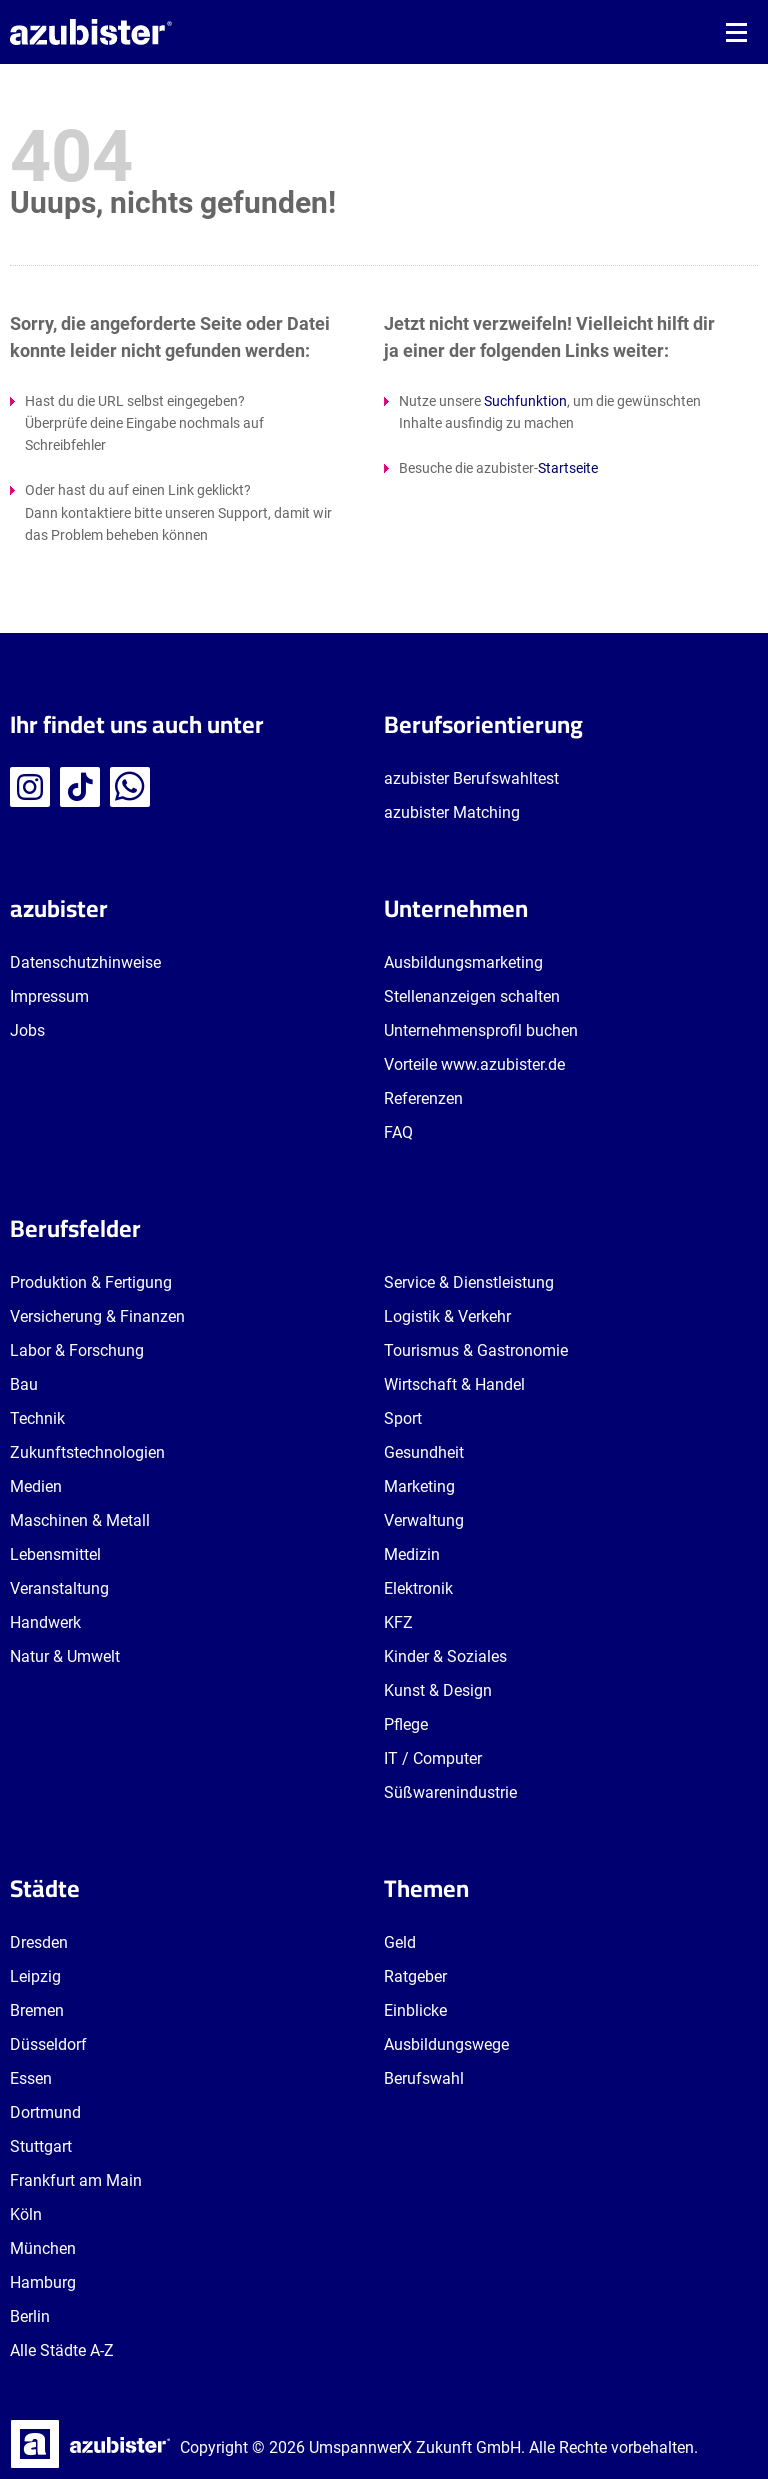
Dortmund (45, 2112)
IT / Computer (433, 1758)
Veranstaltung (59, 1588)
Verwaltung (424, 1520)
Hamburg (43, 2282)
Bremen (37, 2010)
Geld (400, 1942)
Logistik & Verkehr (447, 1316)
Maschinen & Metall (80, 1520)
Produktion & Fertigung (91, 1282)
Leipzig (35, 1976)
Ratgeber (415, 1976)
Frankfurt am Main (76, 2180)
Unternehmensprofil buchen (481, 1030)
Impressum (49, 996)
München (43, 2248)
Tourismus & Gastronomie (476, 1350)
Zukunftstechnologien (87, 1452)
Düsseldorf (48, 2044)
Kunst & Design (438, 1690)
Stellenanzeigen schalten (472, 996)
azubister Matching (452, 812)
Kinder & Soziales (445, 1656)
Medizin (412, 1554)
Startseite (568, 468)
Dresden (39, 1942)
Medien (36, 1486)
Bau (24, 1384)
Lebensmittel (55, 1554)
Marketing (419, 1486)
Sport (403, 1418)
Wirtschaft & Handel (454, 1384)
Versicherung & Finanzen (97, 1316)
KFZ (398, 1622)
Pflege (406, 1724)
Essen (31, 2078)
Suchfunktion (525, 401)
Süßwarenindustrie (450, 1792)
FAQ (398, 1132)
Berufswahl (424, 2078)
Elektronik (418, 1588)
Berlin (30, 2316)
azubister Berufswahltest (471, 778)
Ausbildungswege (446, 2044)
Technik (37, 1418)
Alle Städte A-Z (62, 2350)
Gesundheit (424, 1452)
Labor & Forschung (77, 1350)
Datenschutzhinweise (85, 962)
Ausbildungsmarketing (463, 962)
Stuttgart (41, 2146)
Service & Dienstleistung (469, 1282)
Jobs (27, 1030)
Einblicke (415, 2010)
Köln (26, 2214)
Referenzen (423, 1098)
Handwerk (45, 1622)
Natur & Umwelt (65, 1656)
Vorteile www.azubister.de (474, 1064)
